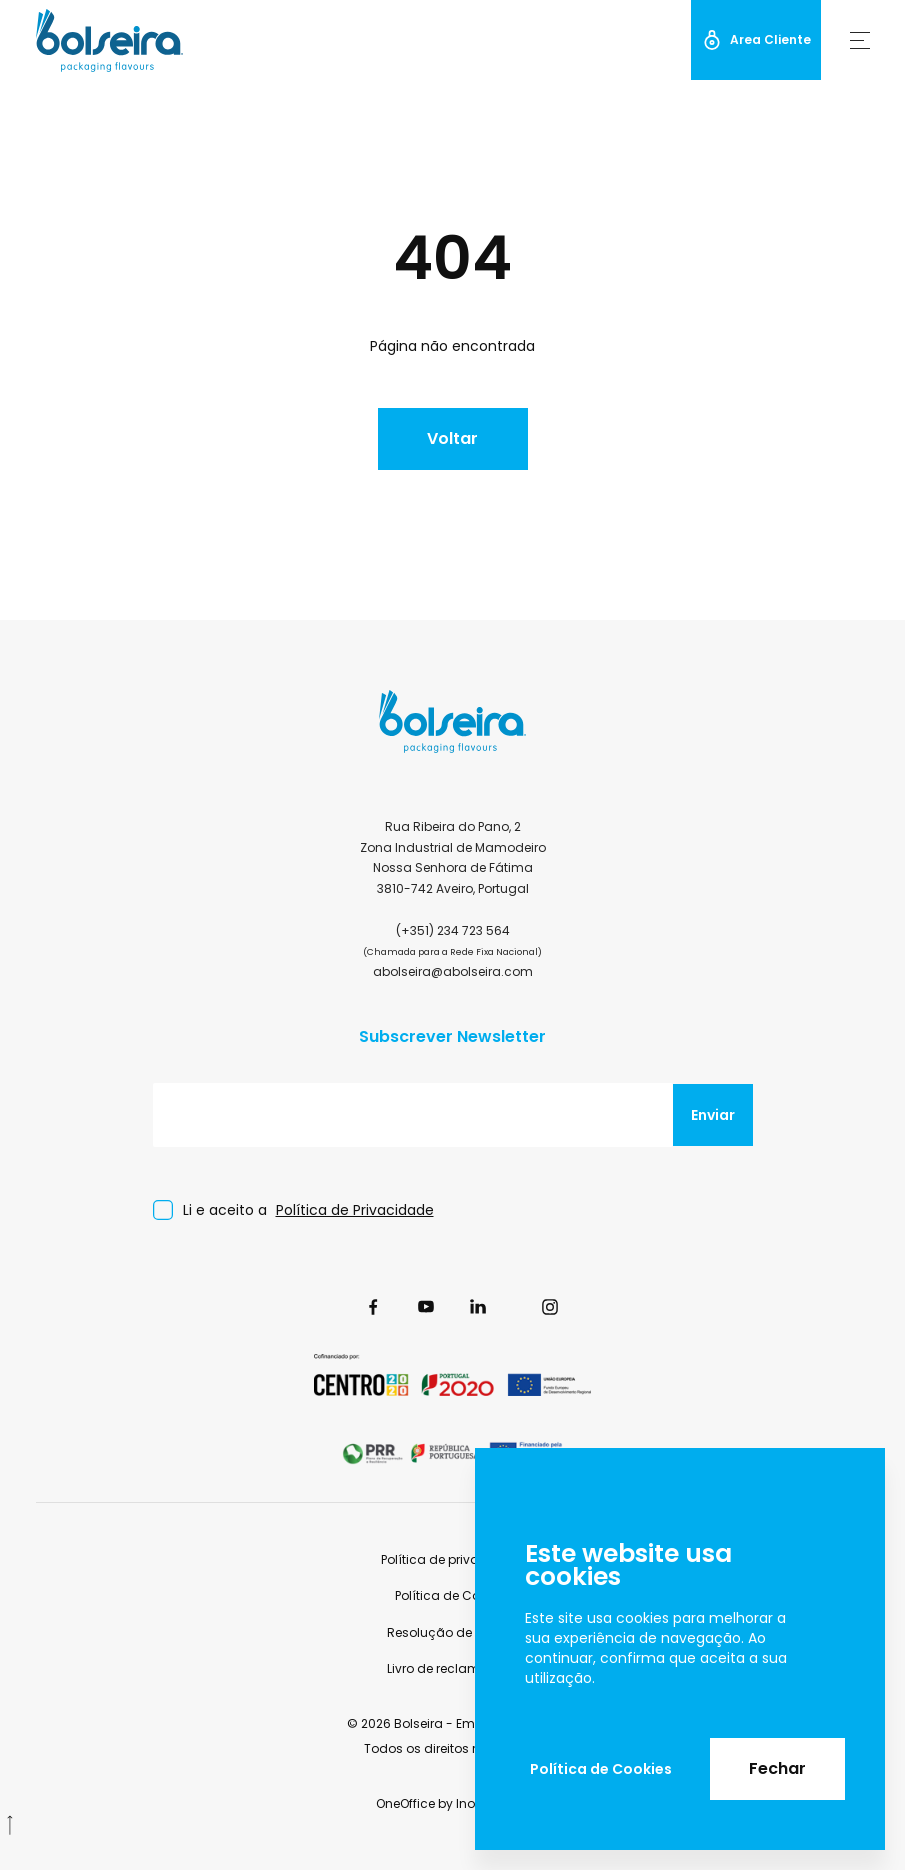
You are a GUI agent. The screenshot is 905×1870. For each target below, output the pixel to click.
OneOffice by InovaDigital (453, 1803)
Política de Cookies (601, 1769)
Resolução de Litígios (452, 1632)
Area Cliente (756, 40)
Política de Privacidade (355, 1210)
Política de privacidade (452, 1559)
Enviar (713, 1115)
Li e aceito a (308, 1210)
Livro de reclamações (453, 1668)
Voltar (452, 438)
